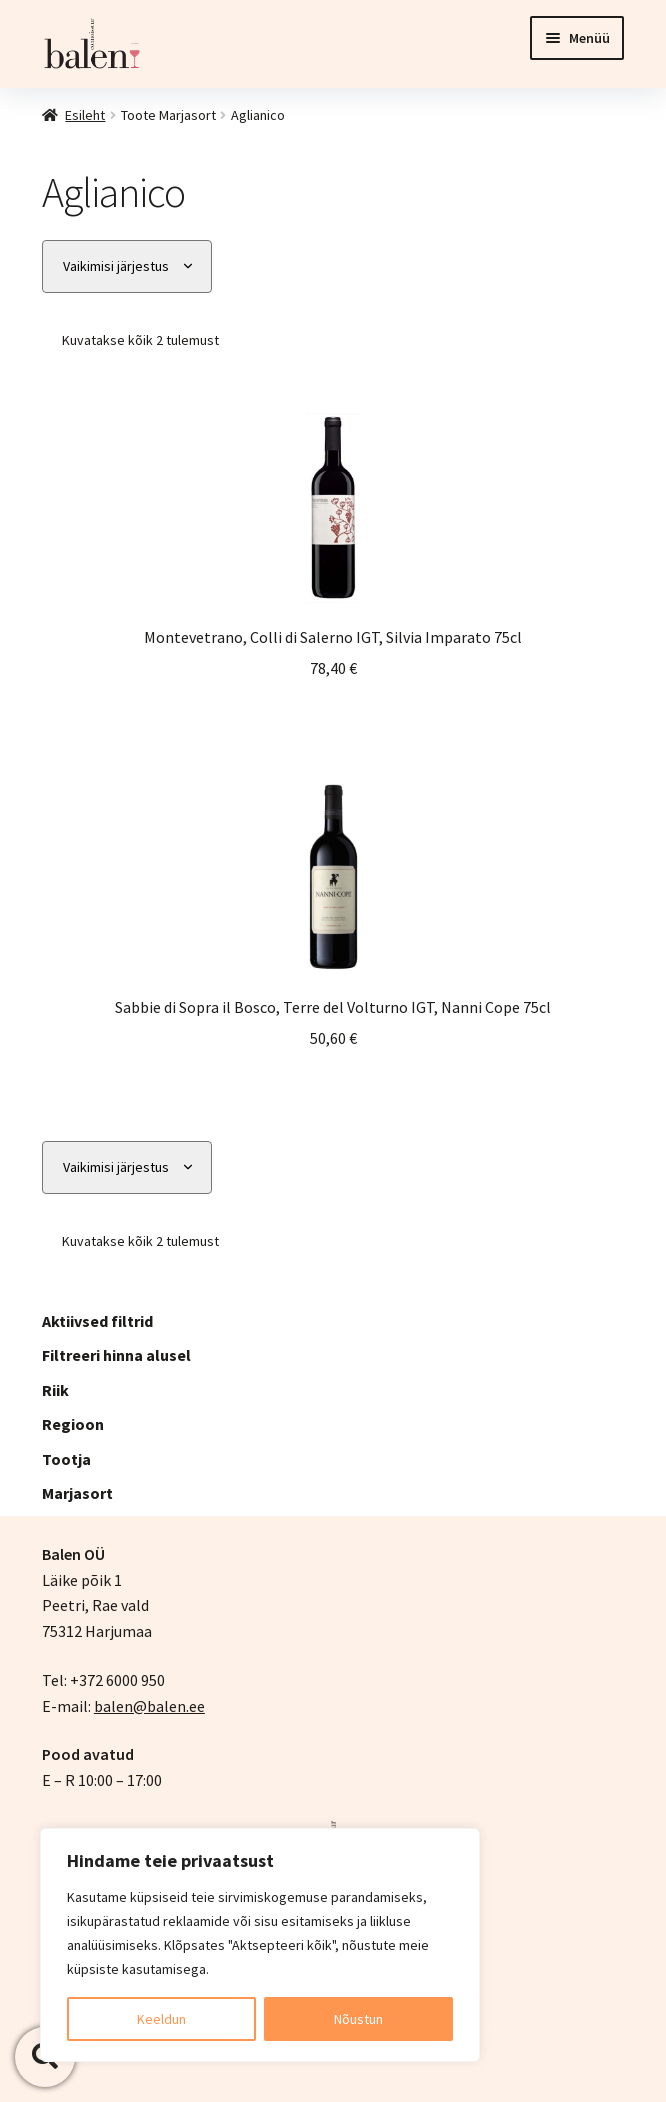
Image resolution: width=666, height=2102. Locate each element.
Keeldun (161, 2019)
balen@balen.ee (149, 1706)
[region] (260, 1945)
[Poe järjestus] (127, 266)
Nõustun (358, 2019)
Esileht (85, 115)
